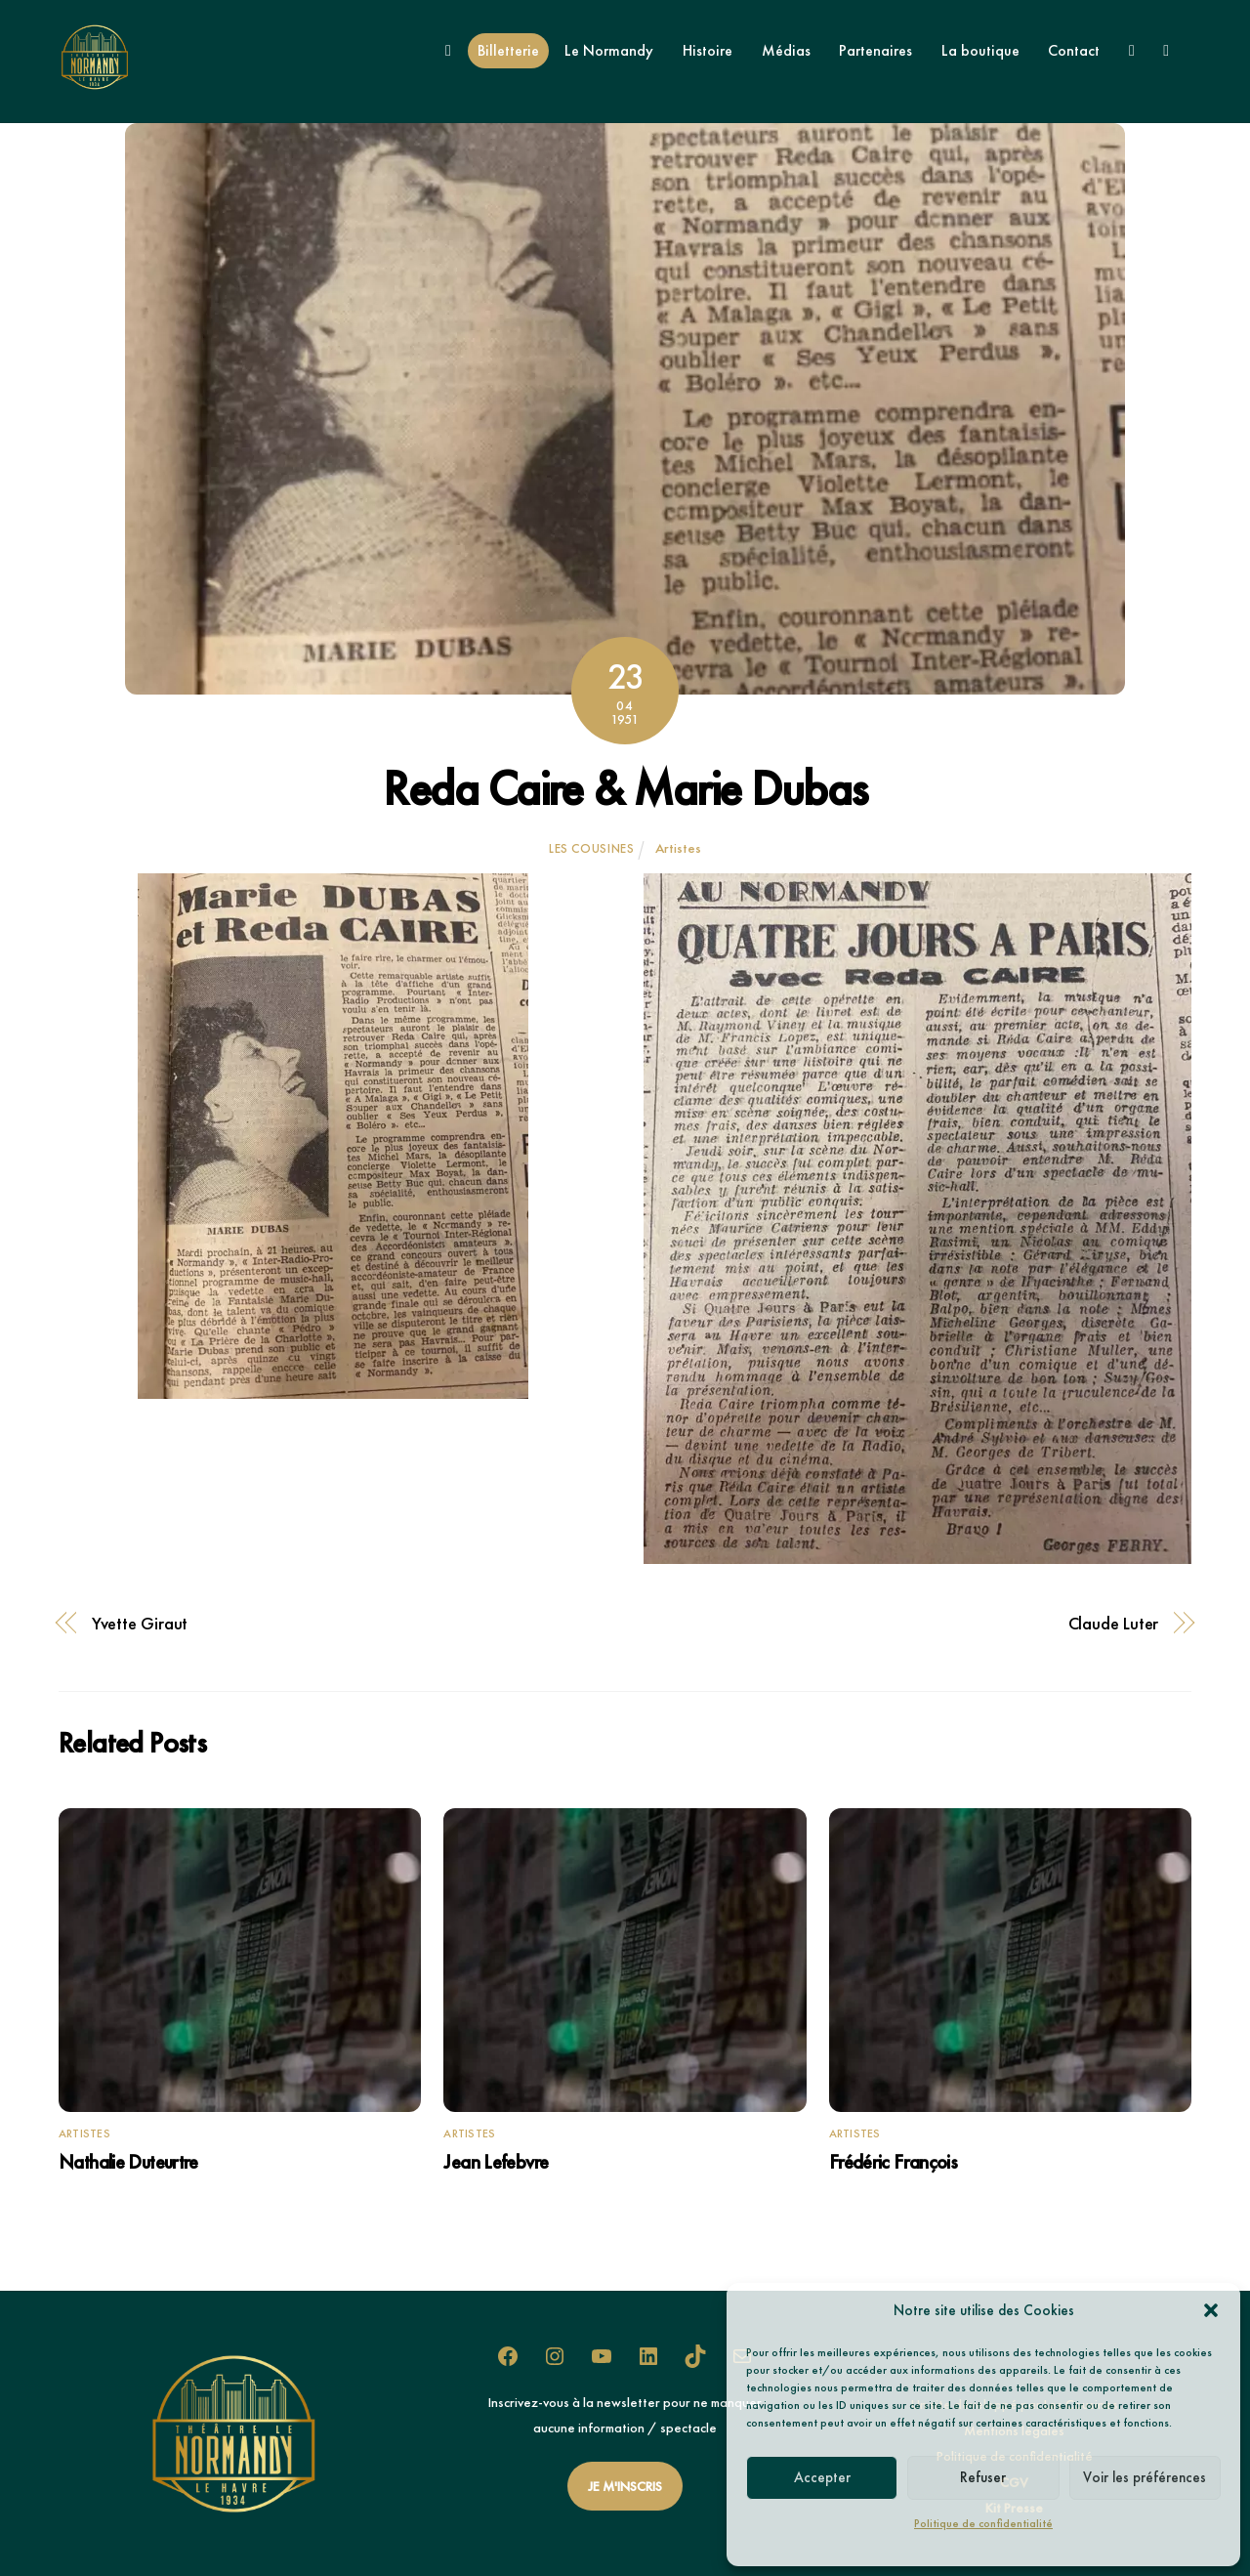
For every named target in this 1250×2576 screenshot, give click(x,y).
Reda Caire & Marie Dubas (624, 788)
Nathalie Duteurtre (128, 2162)
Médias (786, 50)
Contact (1074, 50)
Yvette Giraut (140, 1623)
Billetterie (508, 50)
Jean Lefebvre (495, 2162)
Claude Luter (1113, 1623)
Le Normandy (608, 50)
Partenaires (875, 50)
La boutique (980, 50)
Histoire (707, 50)
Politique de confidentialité (983, 2523)
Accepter (822, 2477)
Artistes (678, 848)
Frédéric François (893, 2162)
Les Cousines (592, 848)
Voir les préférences (1144, 2477)
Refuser (983, 2477)
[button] (1211, 2310)
